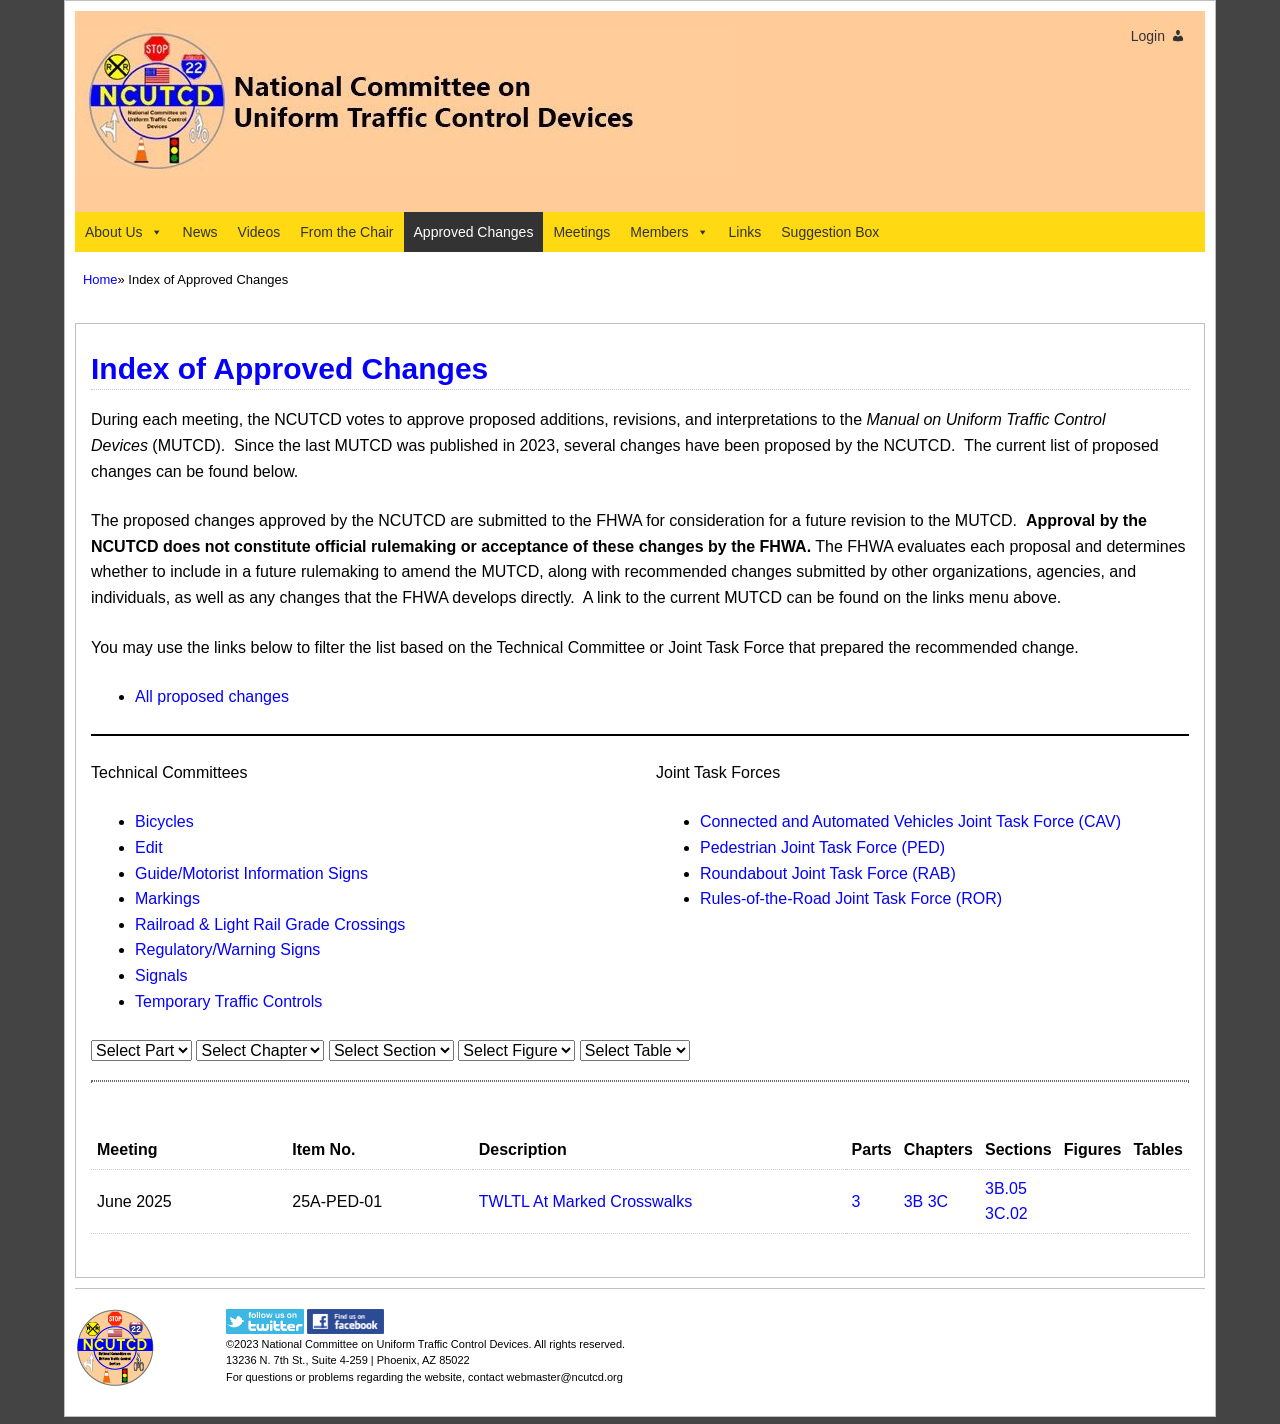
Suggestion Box (830, 232)
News (200, 232)
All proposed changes (212, 696)
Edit (149, 847)
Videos (259, 232)
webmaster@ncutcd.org (565, 1377)
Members (669, 232)
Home (100, 279)
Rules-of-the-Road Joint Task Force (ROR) (851, 898)
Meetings (581, 232)
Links (745, 232)
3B (914, 1201)
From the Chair (346, 232)
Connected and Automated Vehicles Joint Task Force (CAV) (910, 821)
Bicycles (164, 821)
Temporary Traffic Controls (228, 1001)
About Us (124, 232)
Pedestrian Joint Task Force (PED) (822, 847)
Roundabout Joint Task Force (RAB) (828, 873)
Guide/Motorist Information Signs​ (251, 873)
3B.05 (1006, 1188)
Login (1148, 36)
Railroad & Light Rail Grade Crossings (270, 924)
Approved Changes (474, 232)
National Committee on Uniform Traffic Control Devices (395, 1344)
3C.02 (1006, 1213)
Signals (161, 975)
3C (938, 1201)
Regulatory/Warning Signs (227, 949)
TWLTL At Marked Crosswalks (585, 1201)
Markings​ (167, 898)
